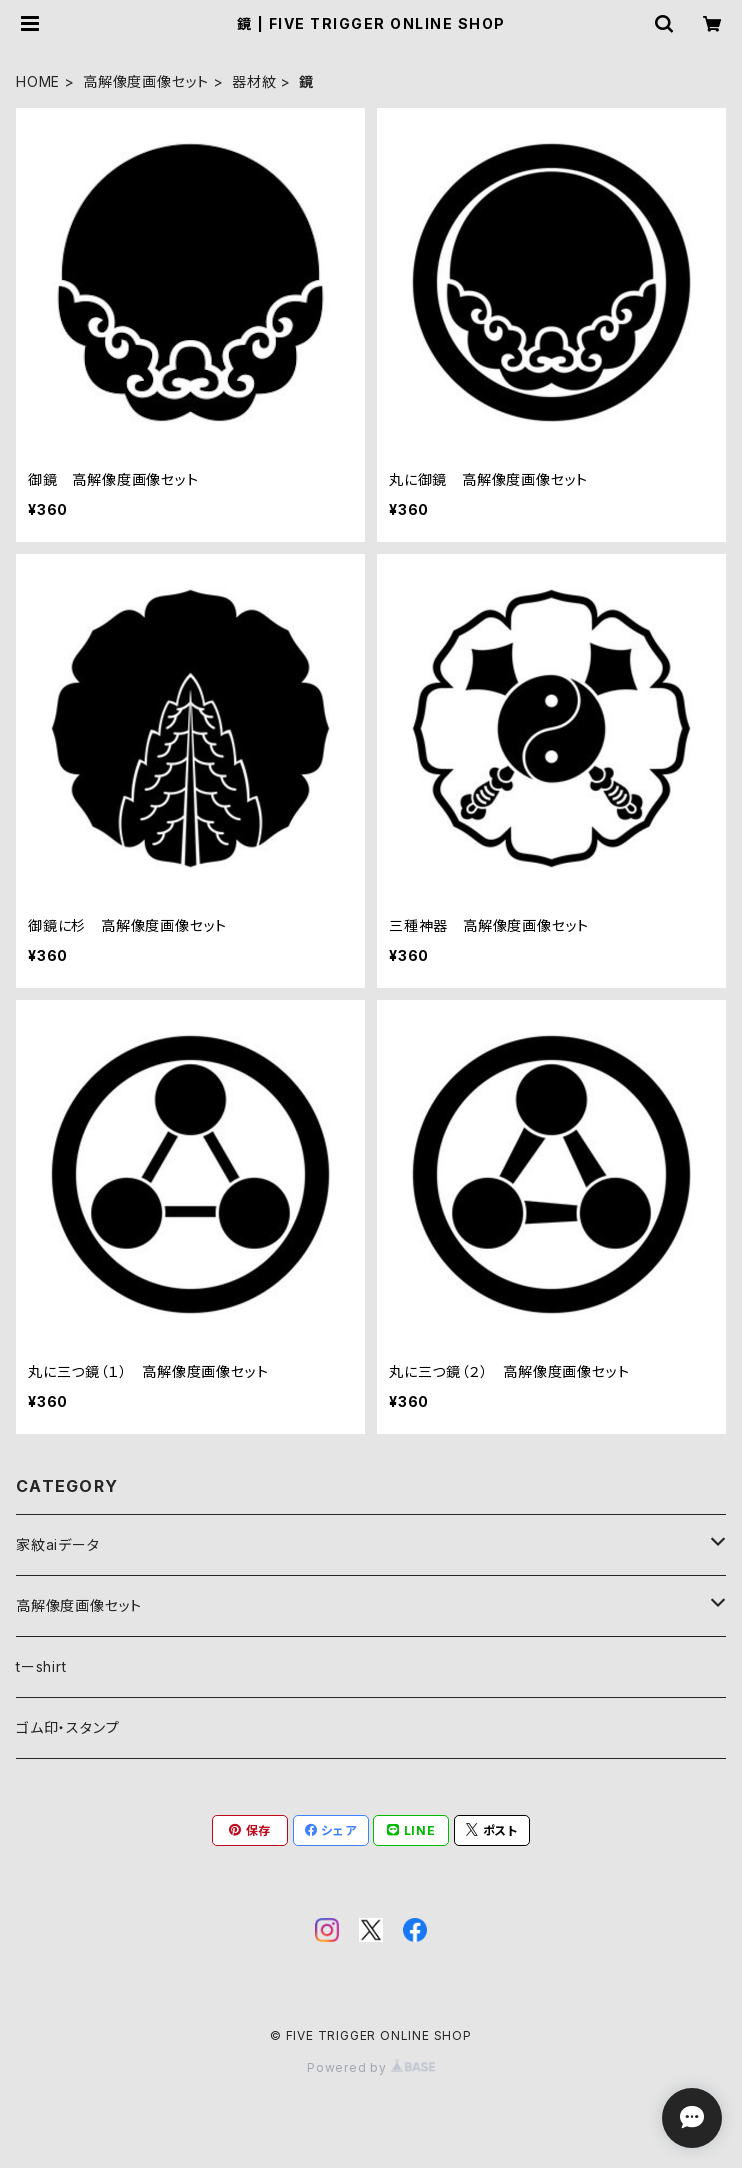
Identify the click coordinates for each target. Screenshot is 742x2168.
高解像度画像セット (146, 81)
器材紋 (254, 81)
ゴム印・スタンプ (67, 1727)
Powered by (371, 2067)
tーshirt (41, 1666)
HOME (38, 81)
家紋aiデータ (58, 1544)
